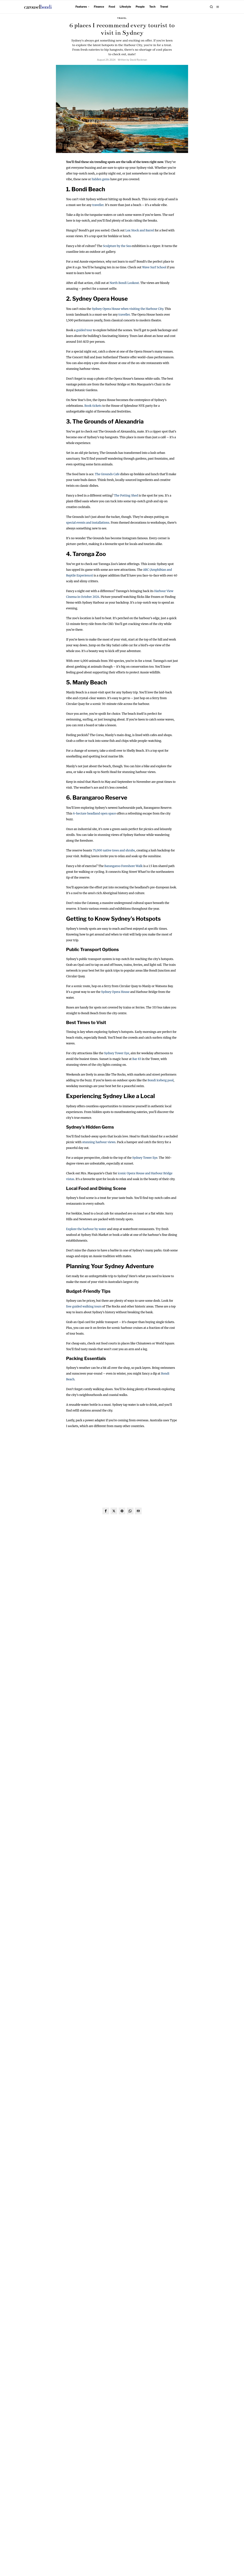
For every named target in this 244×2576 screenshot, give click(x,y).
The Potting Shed (126, 495)
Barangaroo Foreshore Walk (123, 866)
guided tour (84, 330)
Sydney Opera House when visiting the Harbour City (127, 309)
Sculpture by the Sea (117, 246)
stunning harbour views (99, 1142)
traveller (98, 205)
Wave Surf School (154, 267)
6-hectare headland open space (94, 813)
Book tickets (93, 406)
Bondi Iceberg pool (161, 1080)
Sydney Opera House (115, 992)
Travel (122, 18)
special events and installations (87, 522)
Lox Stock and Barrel (139, 230)
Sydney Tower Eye (116, 1053)
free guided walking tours (83, 1306)
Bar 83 (136, 1059)
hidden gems (101, 179)
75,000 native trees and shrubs (114, 850)
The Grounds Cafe (107, 474)
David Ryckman (138, 59)
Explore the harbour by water (86, 1229)
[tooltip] (105, 1511)
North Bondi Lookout (124, 283)
